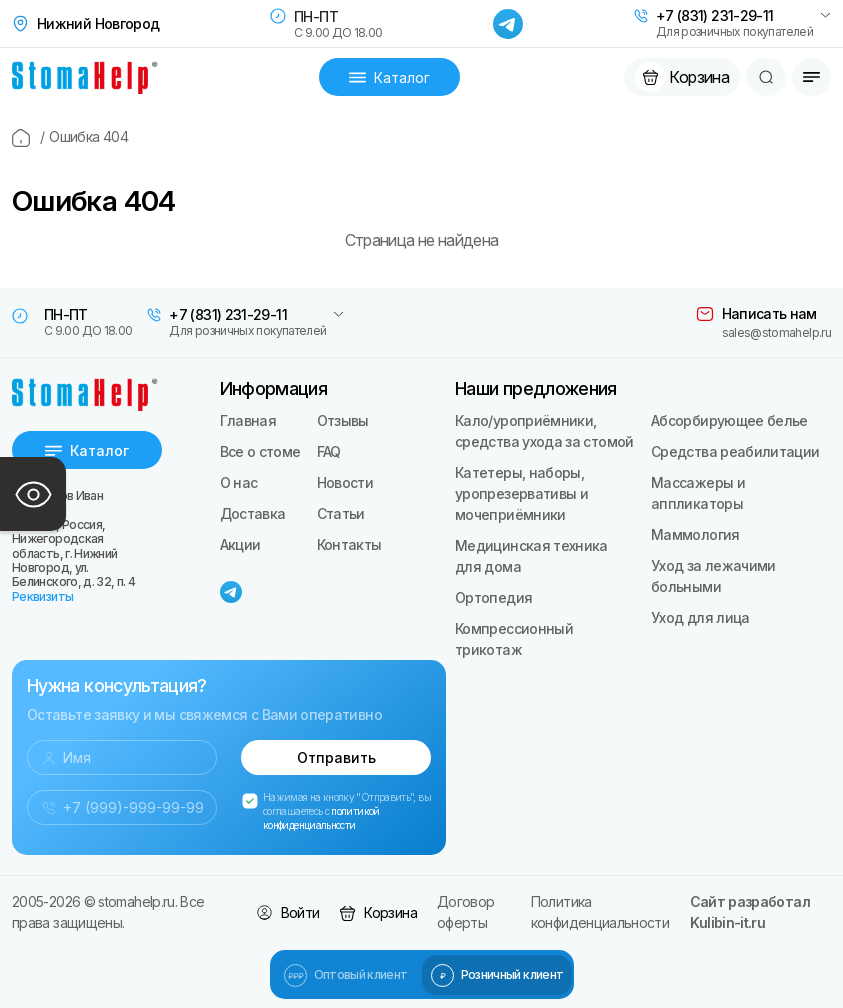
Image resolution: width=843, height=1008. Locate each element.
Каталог (389, 77)
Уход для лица (700, 617)
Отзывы (343, 420)
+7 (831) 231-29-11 (714, 16)
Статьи (341, 513)
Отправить (336, 757)
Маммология (695, 534)
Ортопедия (493, 597)
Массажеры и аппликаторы (698, 493)
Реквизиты (42, 596)
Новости (345, 482)
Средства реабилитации (735, 451)
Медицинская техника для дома (531, 556)
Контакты (349, 544)
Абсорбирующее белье (729, 420)
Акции (240, 544)
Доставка (253, 513)
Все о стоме (260, 451)
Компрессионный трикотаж (514, 639)
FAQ (329, 451)
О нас (239, 482)
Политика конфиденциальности (600, 912)
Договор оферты (466, 912)
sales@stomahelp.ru (776, 332)
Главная (248, 420)
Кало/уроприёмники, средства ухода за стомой (544, 431)
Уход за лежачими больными (713, 576)
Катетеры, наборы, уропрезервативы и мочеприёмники (521, 493)
